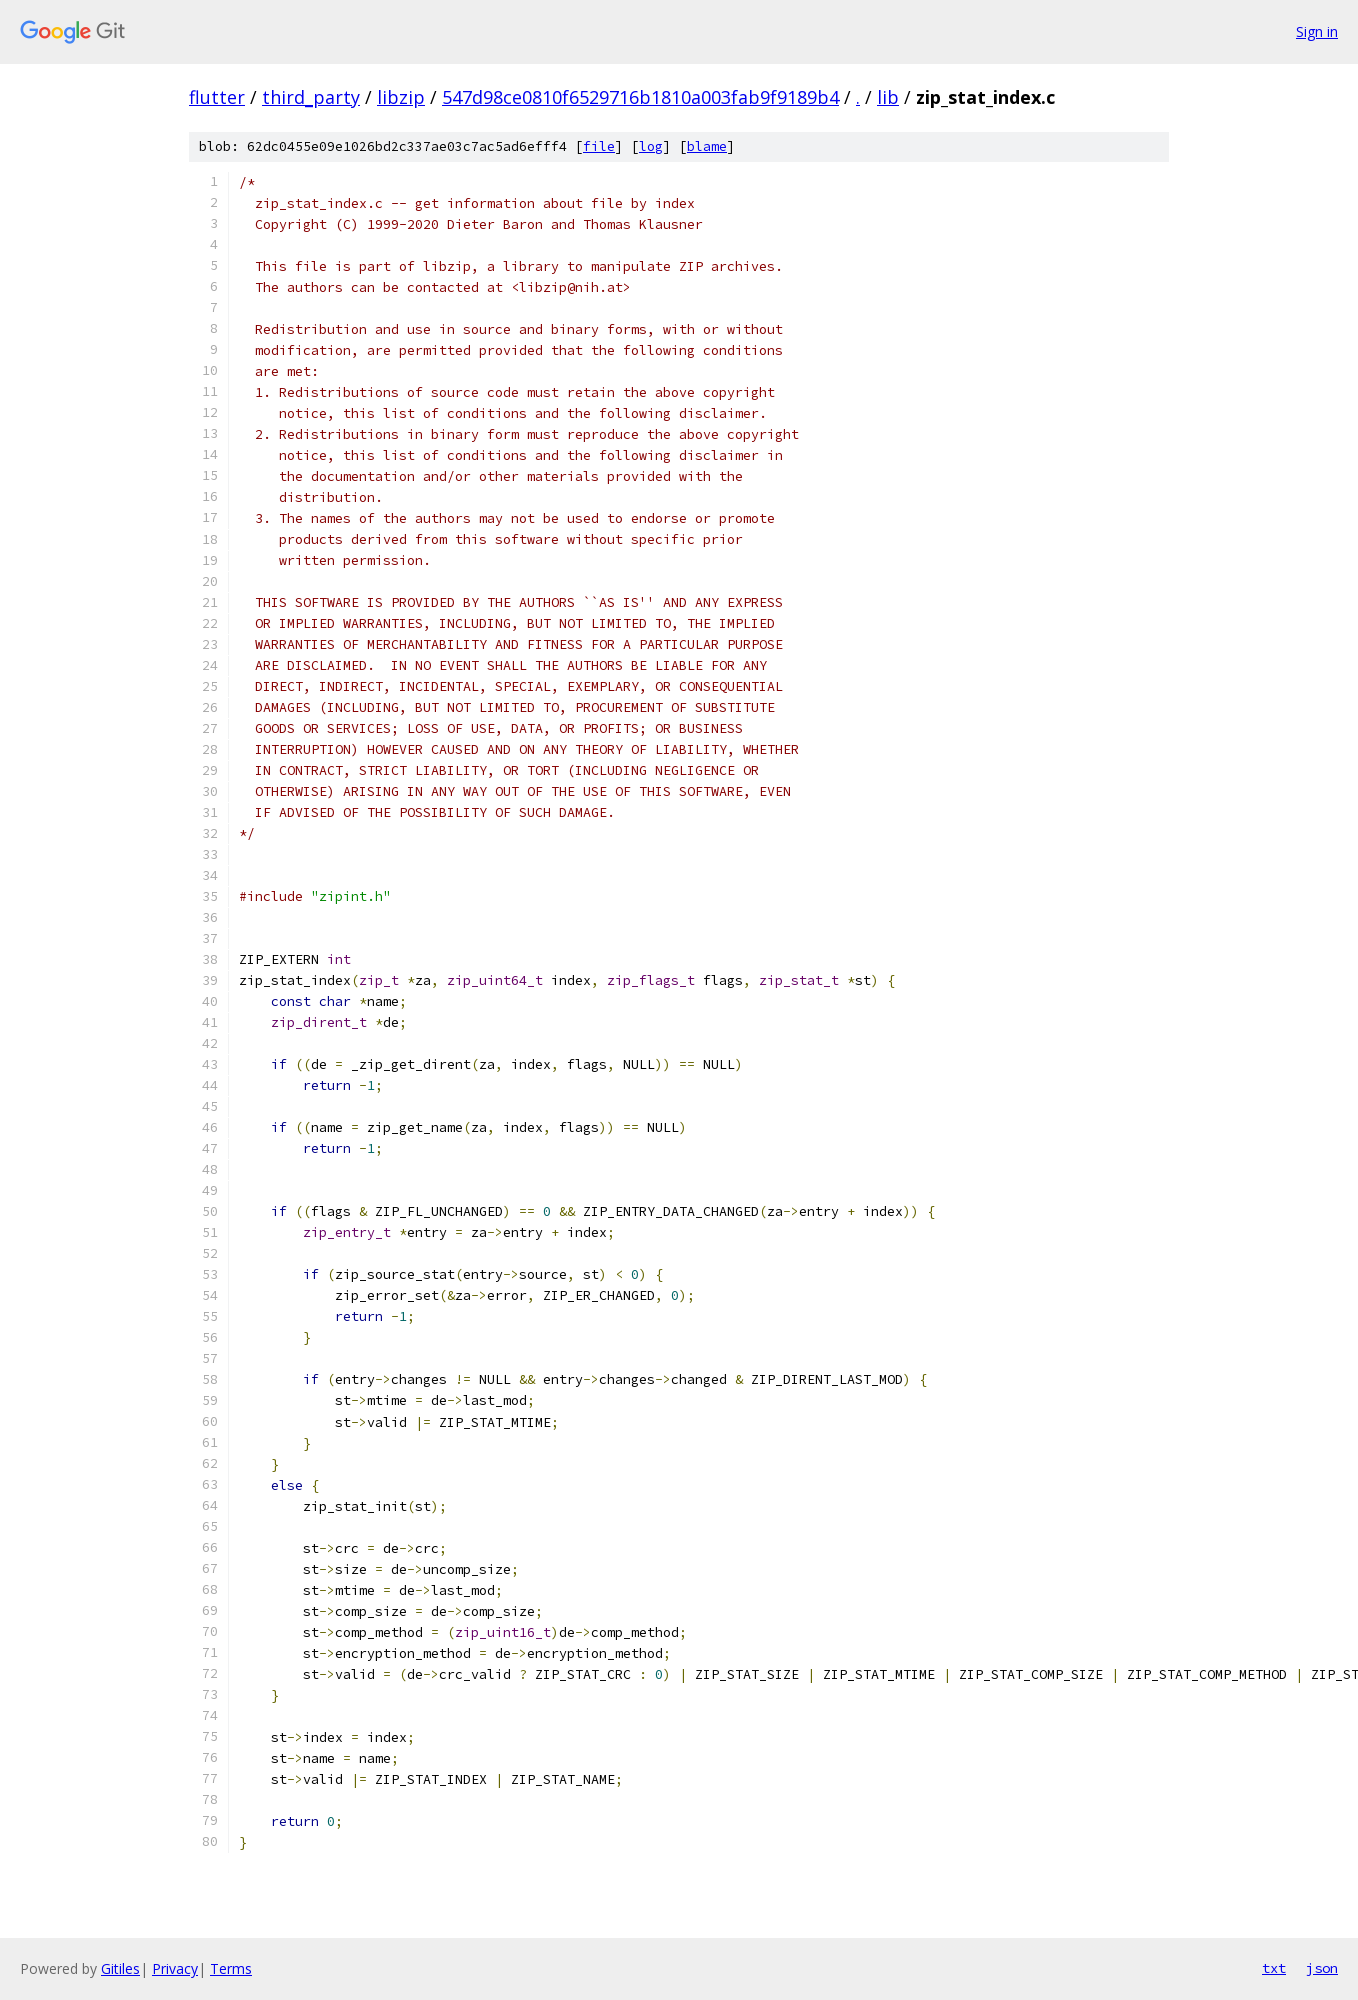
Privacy (175, 1968)
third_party (311, 97)
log (651, 146)
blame (707, 146)
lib (888, 97)
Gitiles (120, 1968)
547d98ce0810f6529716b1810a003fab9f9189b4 (640, 97)
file (599, 146)
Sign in (1317, 31)
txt (1274, 1968)
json (1322, 1968)
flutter (217, 97)
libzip (401, 97)
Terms (231, 1968)
